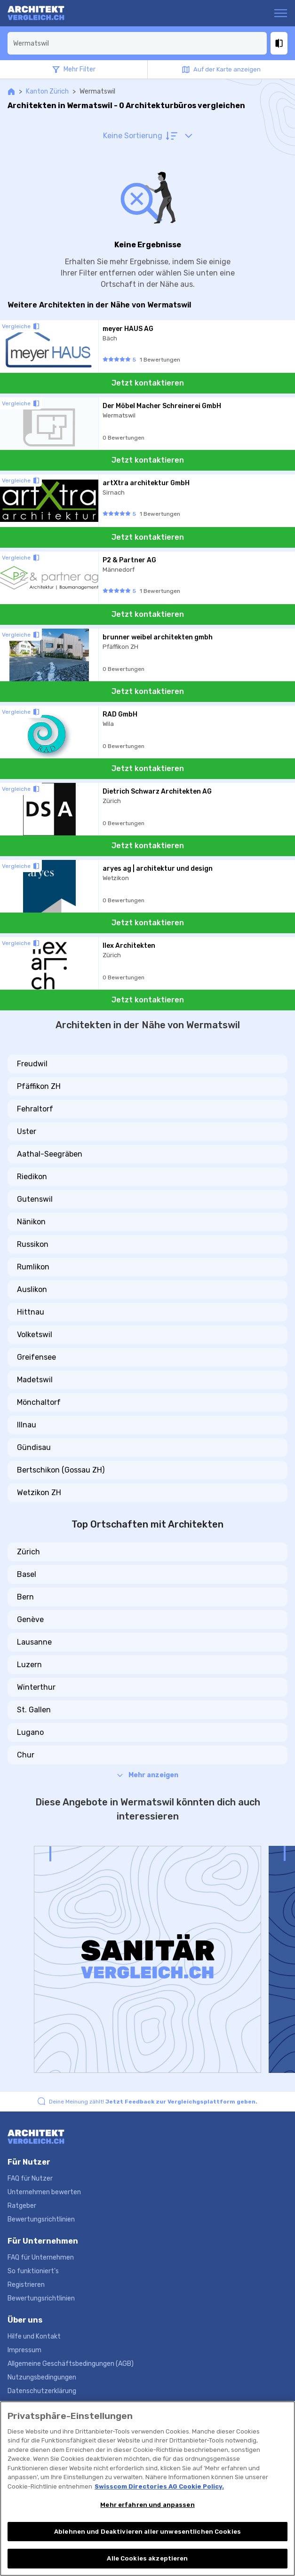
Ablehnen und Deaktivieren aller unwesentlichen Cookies (147, 2531)
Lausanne (34, 1642)
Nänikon (31, 1221)
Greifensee (36, 1357)
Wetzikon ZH (39, 1492)
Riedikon (32, 1176)
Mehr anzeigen (147, 1775)
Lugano (30, 1732)
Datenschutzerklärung (42, 2391)
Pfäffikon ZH (39, 1086)
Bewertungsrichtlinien (41, 2219)
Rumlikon (33, 1266)
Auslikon (32, 1289)
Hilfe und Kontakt (34, 2336)
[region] (147, 2488)
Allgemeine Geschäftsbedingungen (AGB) (71, 2364)
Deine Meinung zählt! (153, 2101)
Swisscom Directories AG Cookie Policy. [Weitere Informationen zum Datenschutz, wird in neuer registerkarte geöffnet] (159, 2486)
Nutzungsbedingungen (42, 2377)
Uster (26, 1131)
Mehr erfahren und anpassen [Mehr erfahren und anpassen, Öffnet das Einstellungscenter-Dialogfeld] (147, 2504)
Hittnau (30, 1312)
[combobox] (137, 43)
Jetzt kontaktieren (148, 382)
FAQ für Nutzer (30, 2178)
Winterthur (36, 1687)
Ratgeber (22, 2206)
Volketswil (34, 1334)
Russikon (32, 1244)
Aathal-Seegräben (49, 1154)
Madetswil (35, 1379)
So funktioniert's (33, 2271)
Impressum (24, 2350)
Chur (25, 1754)
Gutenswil (35, 1199)
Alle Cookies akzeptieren (147, 2558)
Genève (30, 1619)
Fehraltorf (35, 1108)
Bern (25, 1596)
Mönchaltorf (39, 1402)
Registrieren (26, 2285)
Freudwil (32, 1063)
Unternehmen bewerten (44, 2192)
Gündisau (34, 1447)
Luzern (29, 1664)
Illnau (26, 1424)
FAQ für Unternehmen (41, 2257)
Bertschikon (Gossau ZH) (60, 1469)
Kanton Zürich (47, 91)
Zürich (28, 1551)
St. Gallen (34, 1709)
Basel (26, 1574)
